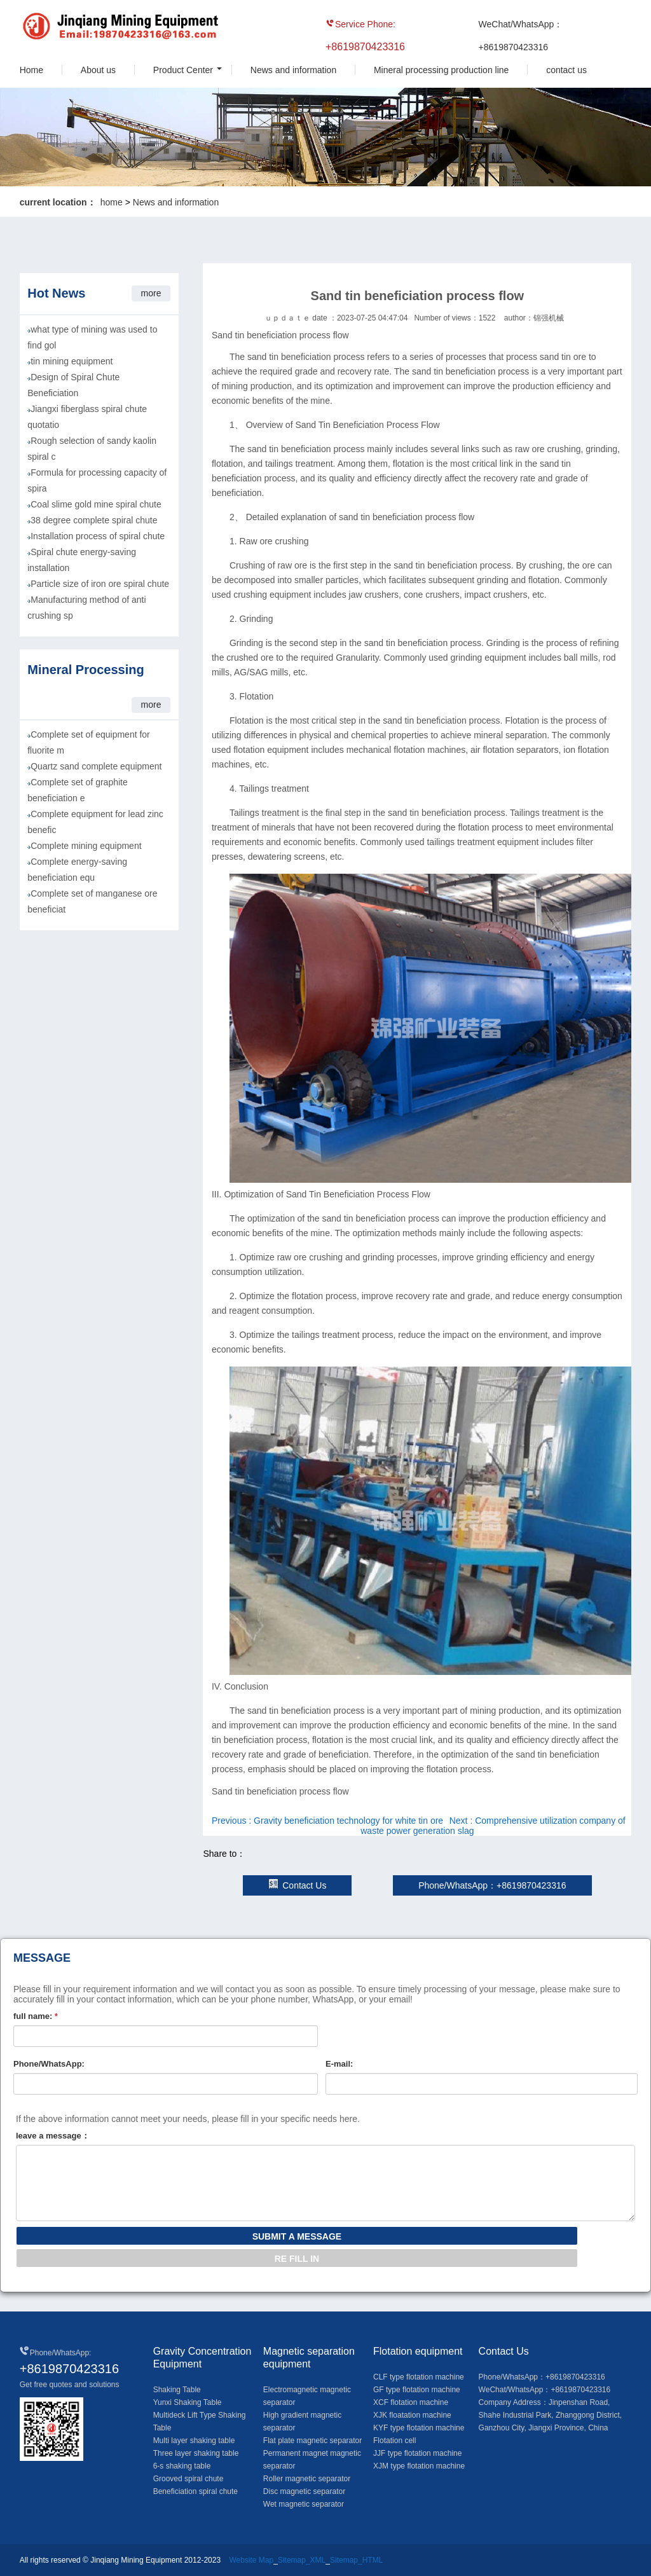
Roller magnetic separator (306, 2478)
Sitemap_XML (302, 2560)
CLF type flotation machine (418, 2377)
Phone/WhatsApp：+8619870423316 (492, 1885)
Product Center (183, 70)
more (151, 293)
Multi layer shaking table (194, 2440)
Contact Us (297, 1885)
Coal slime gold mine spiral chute (96, 504)
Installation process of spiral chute (98, 536)
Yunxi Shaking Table (187, 2402)
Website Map (251, 2560)
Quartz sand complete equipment (96, 766)
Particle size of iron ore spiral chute (100, 584)
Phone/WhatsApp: (49, 2064)
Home (31, 70)
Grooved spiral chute (188, 2478)
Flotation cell (394, 2440)
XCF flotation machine (410, 2402)
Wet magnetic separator (303, 2504)
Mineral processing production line (441, 70)
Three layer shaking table (196, 2453)
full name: (35, 2016)
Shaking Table (177, 2389)
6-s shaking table (182, 2466)
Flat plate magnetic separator (312, 2440)
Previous (327, 1820)
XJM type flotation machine (419, 2466)
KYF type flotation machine (418, 2427)
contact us (566, 70)
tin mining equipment (72, 361)
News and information (293, 70)
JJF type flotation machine (417, 2453)
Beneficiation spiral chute (195, 2491)
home (111, 202)
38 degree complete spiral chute (94, 520)
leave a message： (53, 2135)
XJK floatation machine (412, 2415)
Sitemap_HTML (356, 2560)
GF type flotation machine (416, 2389)
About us (98, 70)
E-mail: (339, 2064)
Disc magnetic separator (304, 2491)
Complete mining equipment (86, 846)
